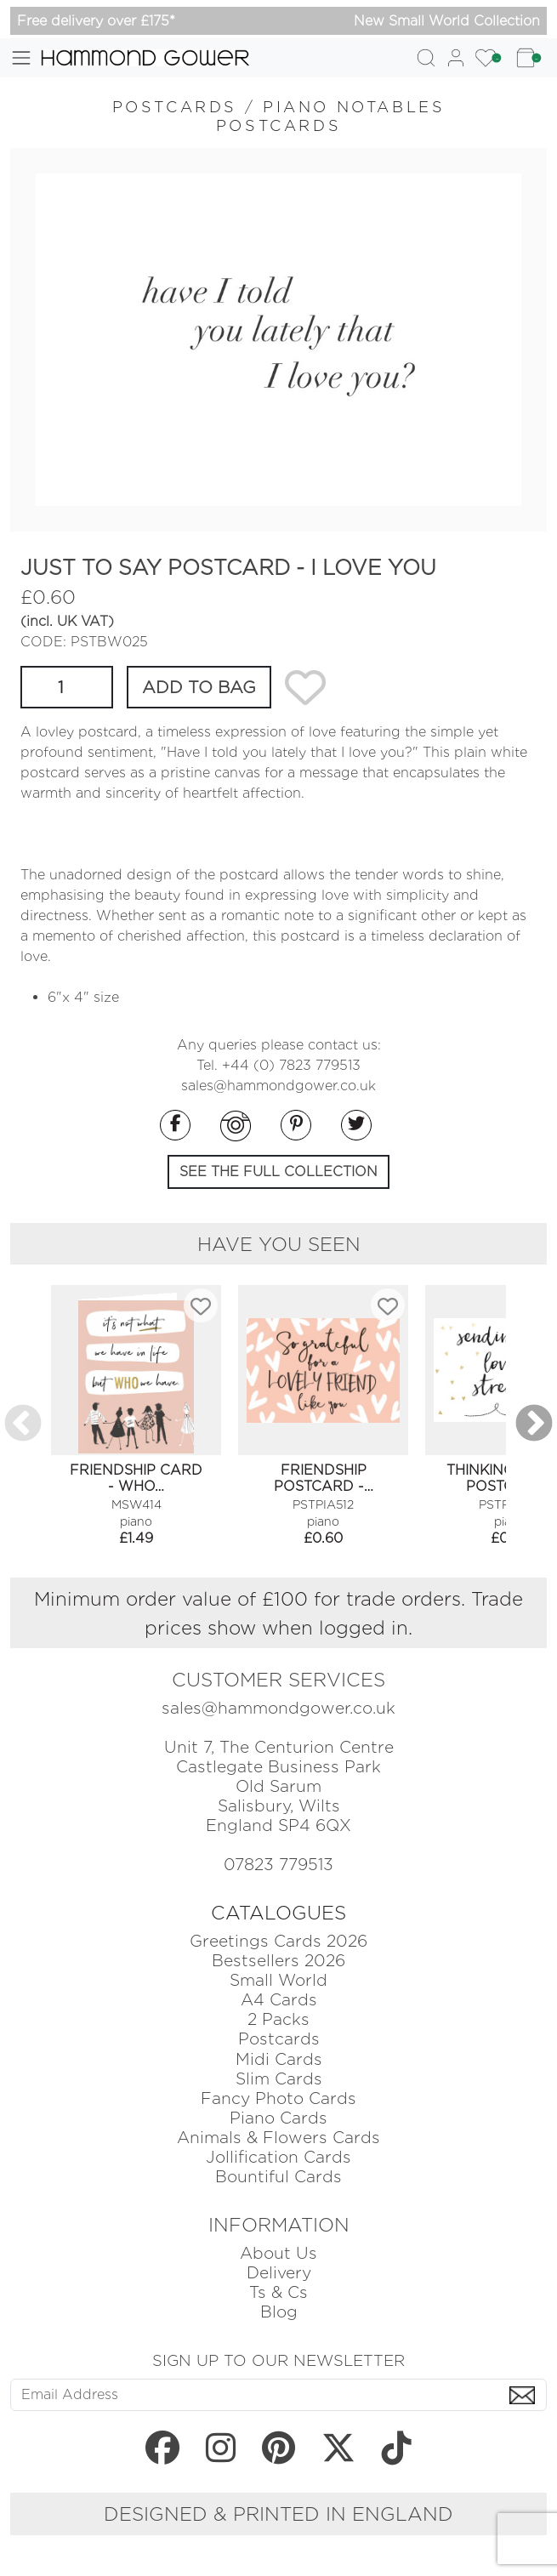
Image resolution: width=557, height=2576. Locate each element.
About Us (278, 2253)
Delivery (279, 2273)
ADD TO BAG (199, 687)
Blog (279, 2312)
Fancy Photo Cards (278, 2098)
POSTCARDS (174, 107)
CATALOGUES (278, 1913)
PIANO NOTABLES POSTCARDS (331, 116)
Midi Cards (279, 2059)
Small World (278, 1980)
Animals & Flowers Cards (278, 2137)
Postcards (279, 2039)
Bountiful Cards (278, 2176)
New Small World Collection (447, 21)
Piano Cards (278, 2118)
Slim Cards (279, 2079)
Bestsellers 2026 (278, 1960)
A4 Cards (279, 2000)
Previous (23, 1424)
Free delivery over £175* (96, 21)
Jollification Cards (278, 2157)
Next (534, 1424)
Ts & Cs (278, 2292)
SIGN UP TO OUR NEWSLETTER (278, 2360)
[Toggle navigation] (21, 58)
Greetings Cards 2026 (278, 1941)
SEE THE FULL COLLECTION (278, 1171)
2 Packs (278, 2019)
